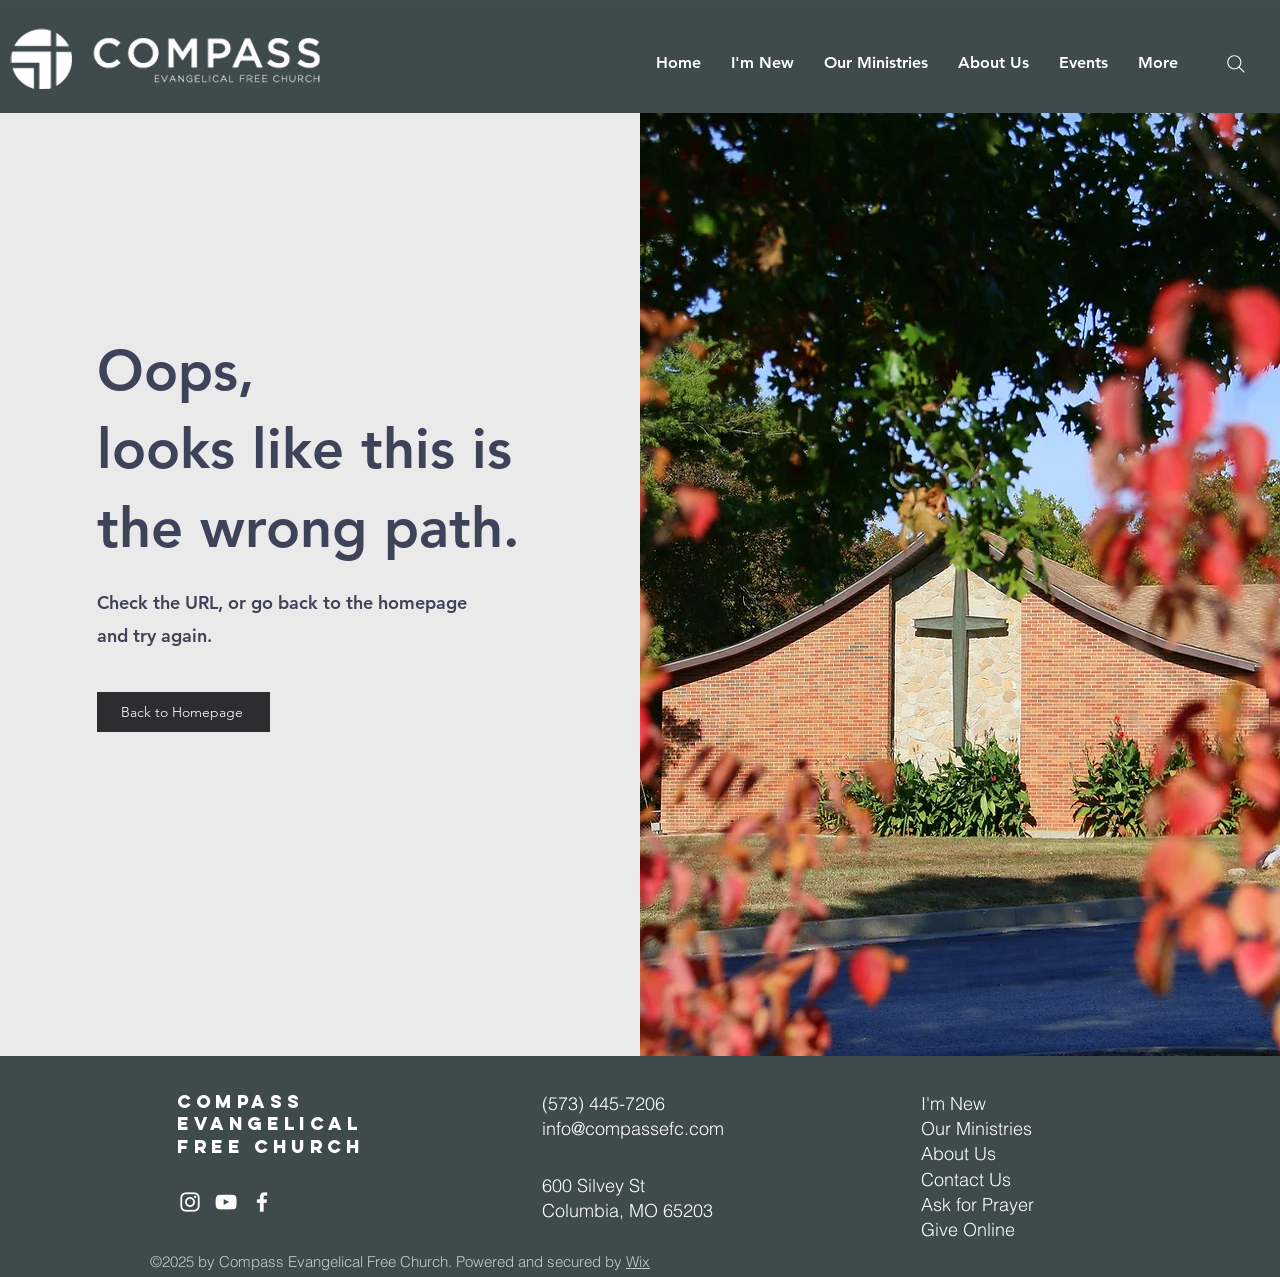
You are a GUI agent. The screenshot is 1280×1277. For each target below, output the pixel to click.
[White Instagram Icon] (190, 1202)
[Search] (1236, 63)
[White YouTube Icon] (226, 1202)
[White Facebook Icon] (262, 1202)
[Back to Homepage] (183, 712)
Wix (638, 1261)
